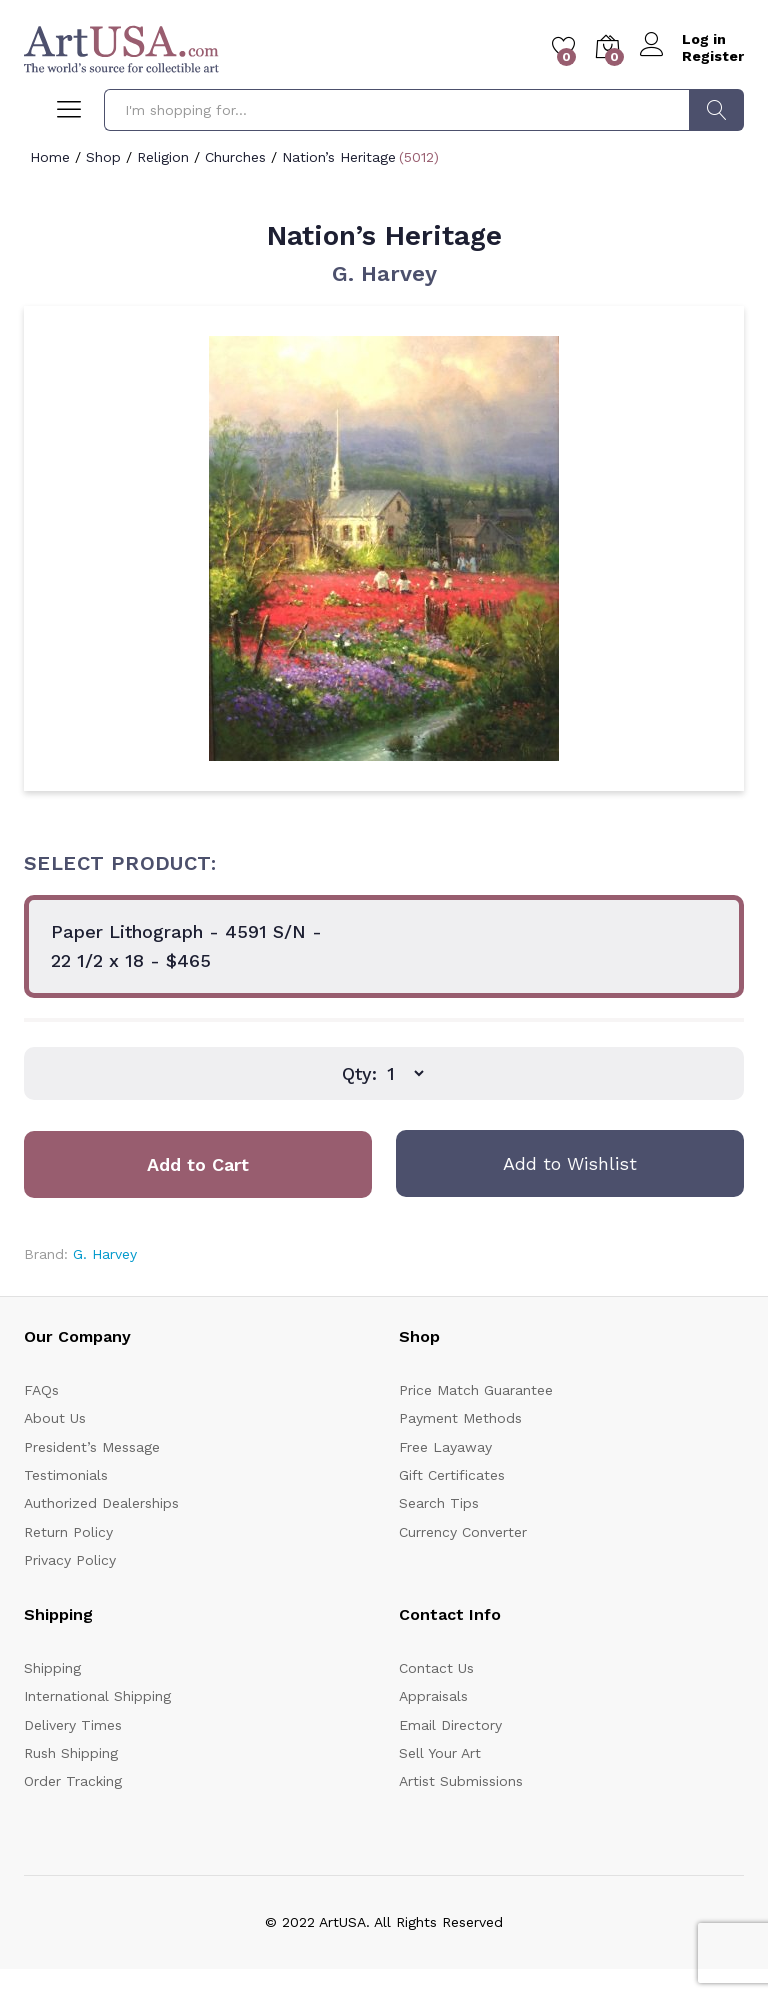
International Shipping (97, 1696)
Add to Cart (198, 1164)
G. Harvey (384, 273)
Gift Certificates (452, 1475)
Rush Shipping (71, 1753)
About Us (55, 1418)
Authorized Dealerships (101, 1503)
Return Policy (68, 1532)
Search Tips (439, 1503)
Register (713, 56)
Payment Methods (460, 1418)
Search (716, 110)
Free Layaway (445, 1447)
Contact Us (436, 1668)
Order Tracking (73, 1781)
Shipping (52, 1668)
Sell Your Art (440, 1753)
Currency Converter (463, 1532)
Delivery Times (73, 1725)
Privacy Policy (70, 1560)
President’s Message (92, 1447)
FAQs (41, 1390)
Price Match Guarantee (476, 1390)
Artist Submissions (461, 1781)
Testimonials (66, 1475)
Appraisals (433, 1696)
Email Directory (450, 1725)
